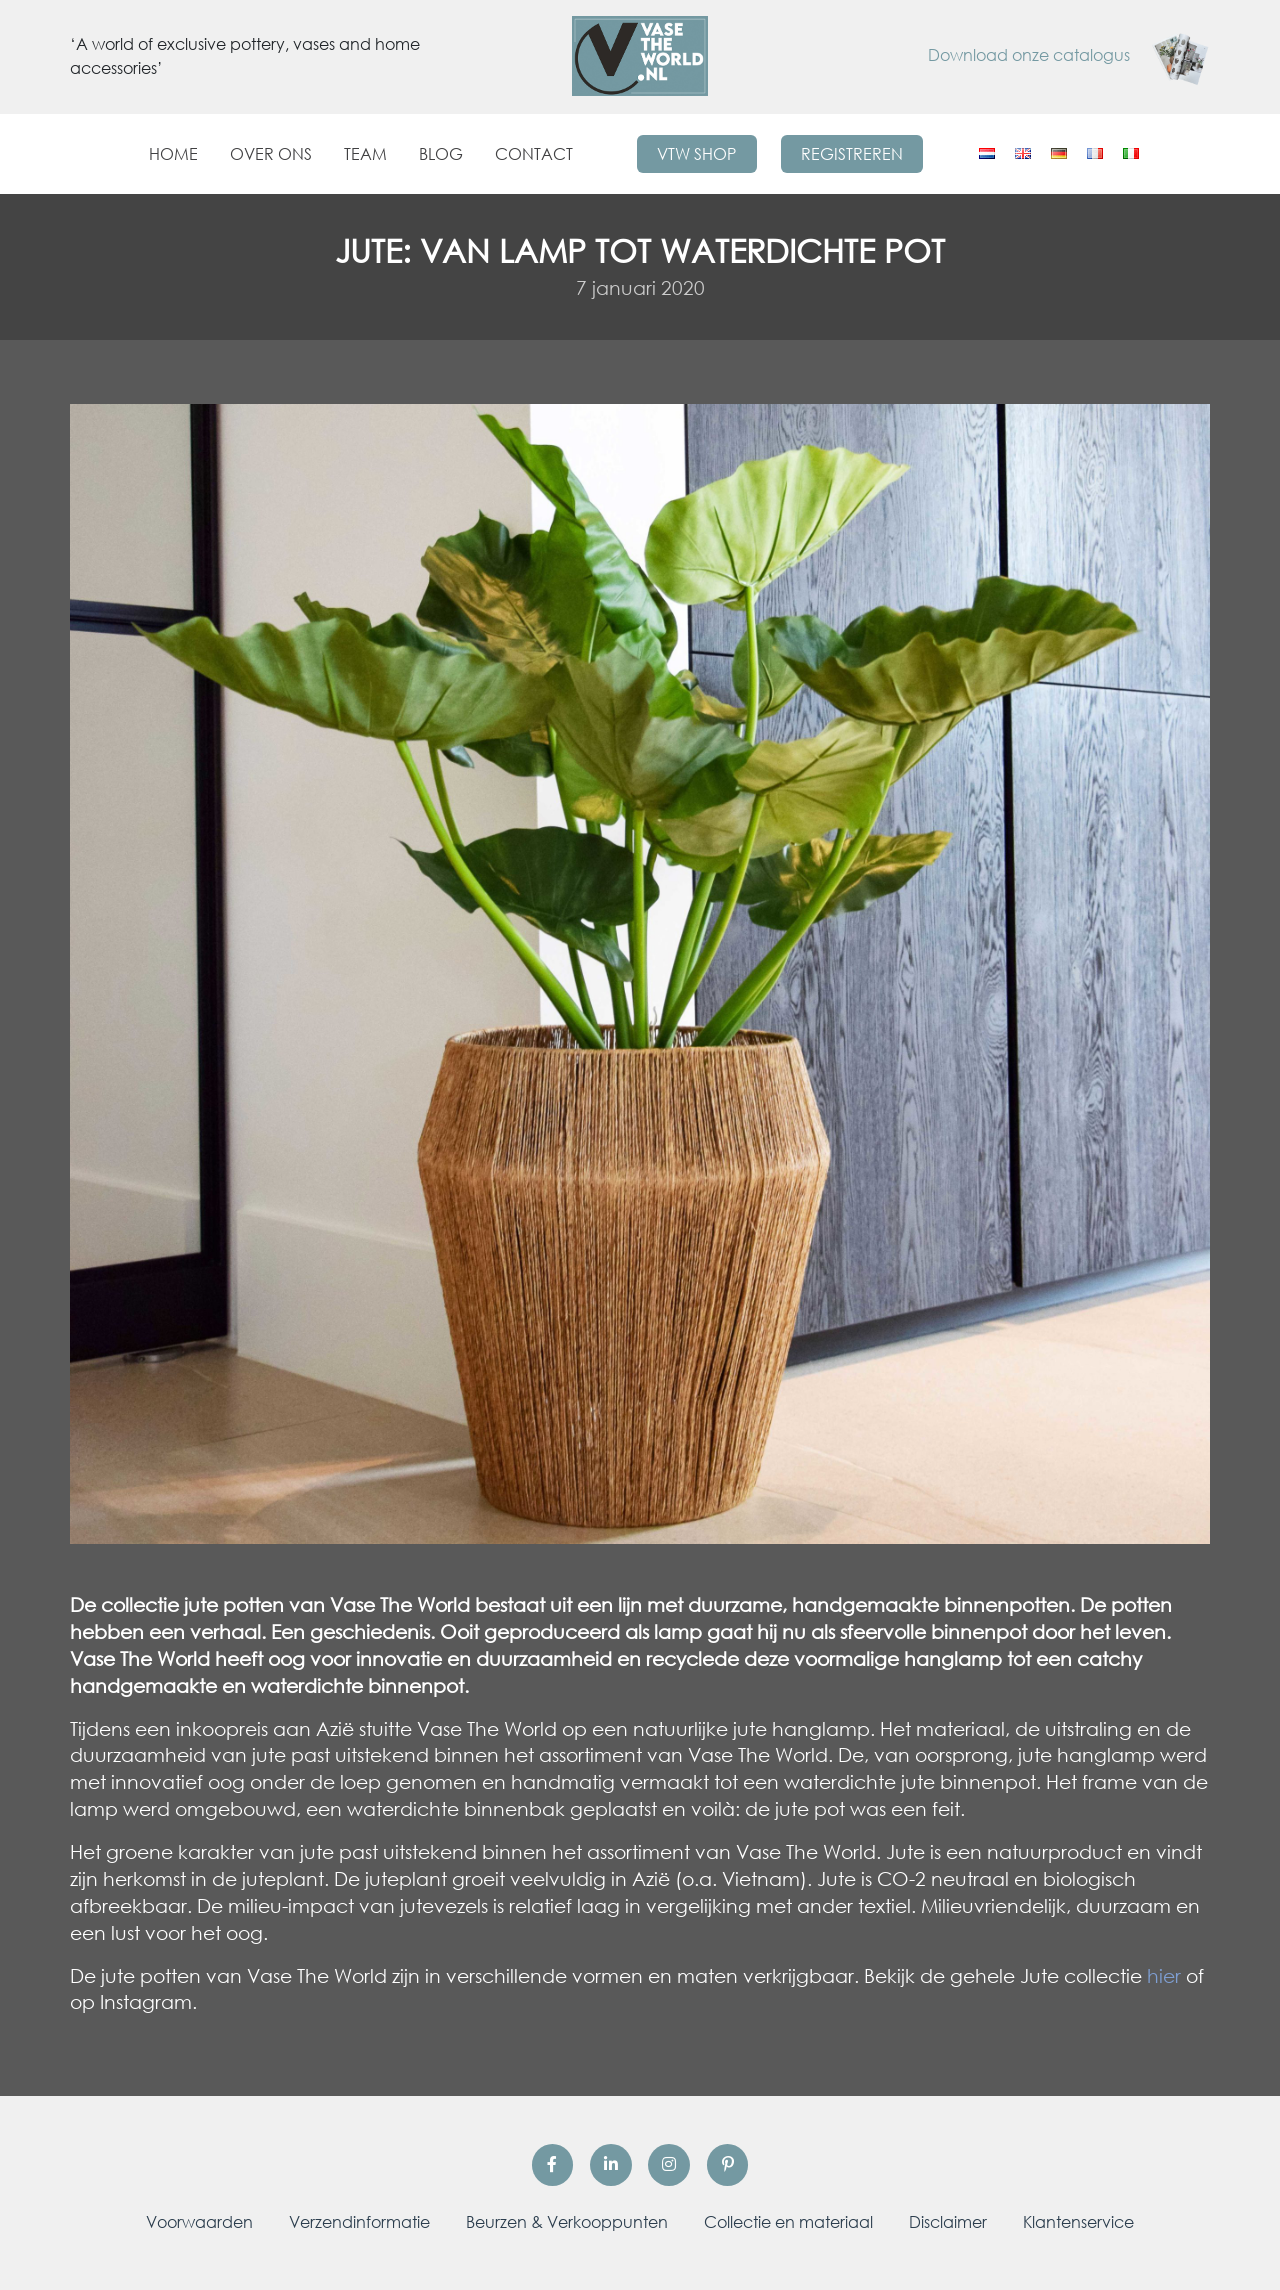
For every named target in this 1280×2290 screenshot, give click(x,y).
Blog (441, 154)
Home (173, 154)
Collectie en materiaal (788, 2222)
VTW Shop (696, 154)
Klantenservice (1078, 2222)
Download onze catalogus (1069, 55)
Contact (534, 154)
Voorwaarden (199, 2222)
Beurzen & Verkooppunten (567, 2222)
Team (365, 154)
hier (1164, 1975)
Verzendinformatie (359, 2222)
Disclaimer (948, 2222)
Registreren (852, 154)
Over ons (271, 154)
